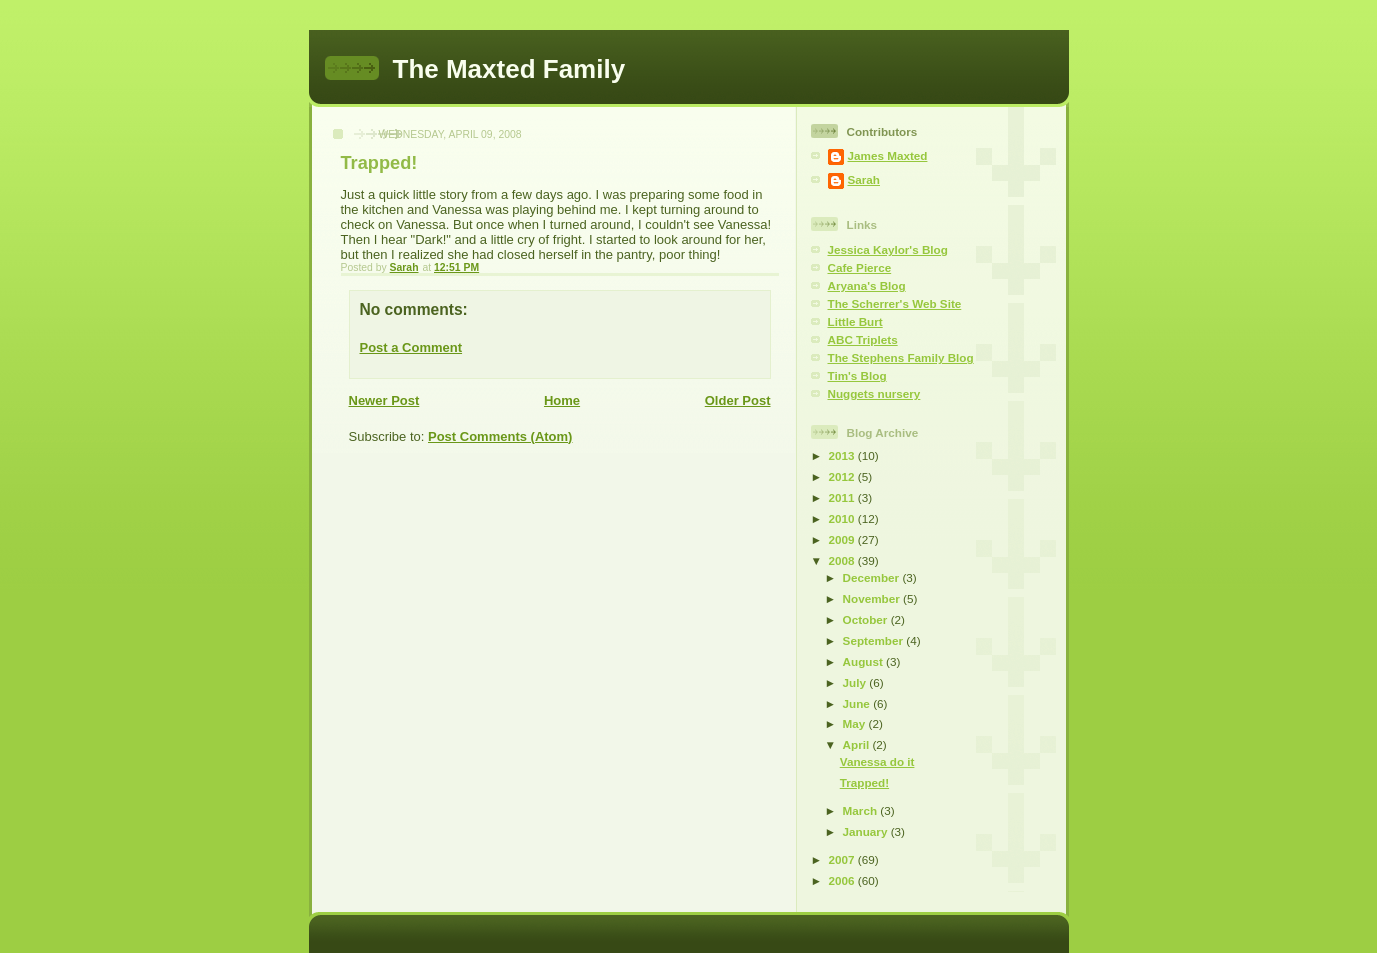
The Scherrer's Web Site (895, 303)
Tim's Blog (857, 375)
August (865, 661)
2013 (843, 455)
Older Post (738, 400)
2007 (843, 859)
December (873, 577)
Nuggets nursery (874, 393)
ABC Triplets (863, 339)
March (862, 810)
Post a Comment (411, 347)
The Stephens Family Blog (901, 357)
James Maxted (888, 155)
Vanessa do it (877, 761)
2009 (843, 539)
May (856, 723)
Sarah (864, 179)
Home (562, 400)
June (858, 703)
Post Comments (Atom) (500, 436)
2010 (843, 518)
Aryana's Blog (867, 285)
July (856, 682)
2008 (843, 560)
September (875, 640)
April (858, 744)
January (867, 831)
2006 (843, 880)
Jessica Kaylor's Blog (888, 249)
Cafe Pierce (860, 267)
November (873, 598)
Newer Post (384, 400)
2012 (843, 476)
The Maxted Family (509, 69)
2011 (843, 497)
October (867, 619)
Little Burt (855, 321)
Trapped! (864, 782)
